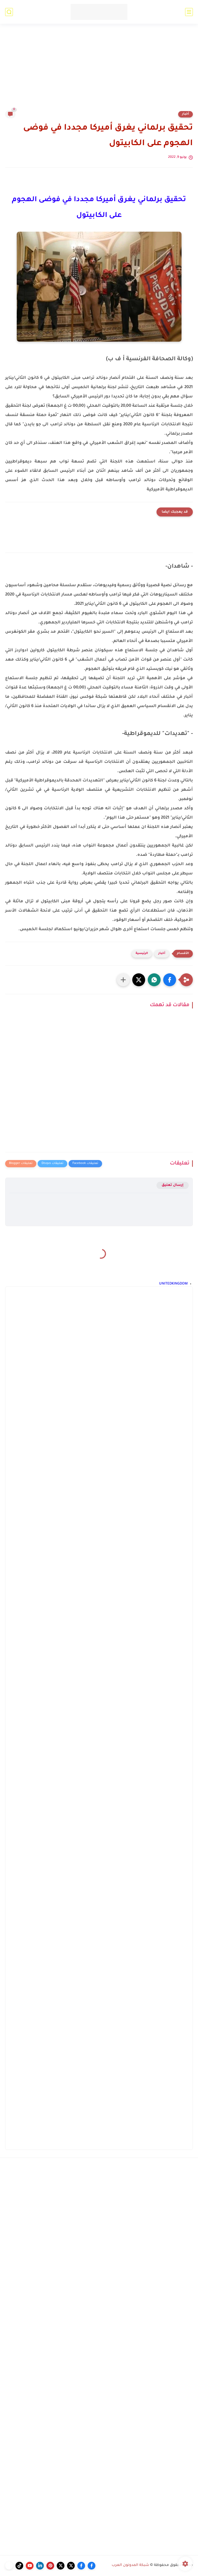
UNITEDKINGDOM (173, 1284)
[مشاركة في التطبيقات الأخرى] (123, 979)
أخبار (185, 114)
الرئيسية (142, 953)
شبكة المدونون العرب (130, 2565)
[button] (169, 979)
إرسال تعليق (173, 1185)
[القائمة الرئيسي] (189, 12)
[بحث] (9, 12)
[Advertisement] (99, 70)
